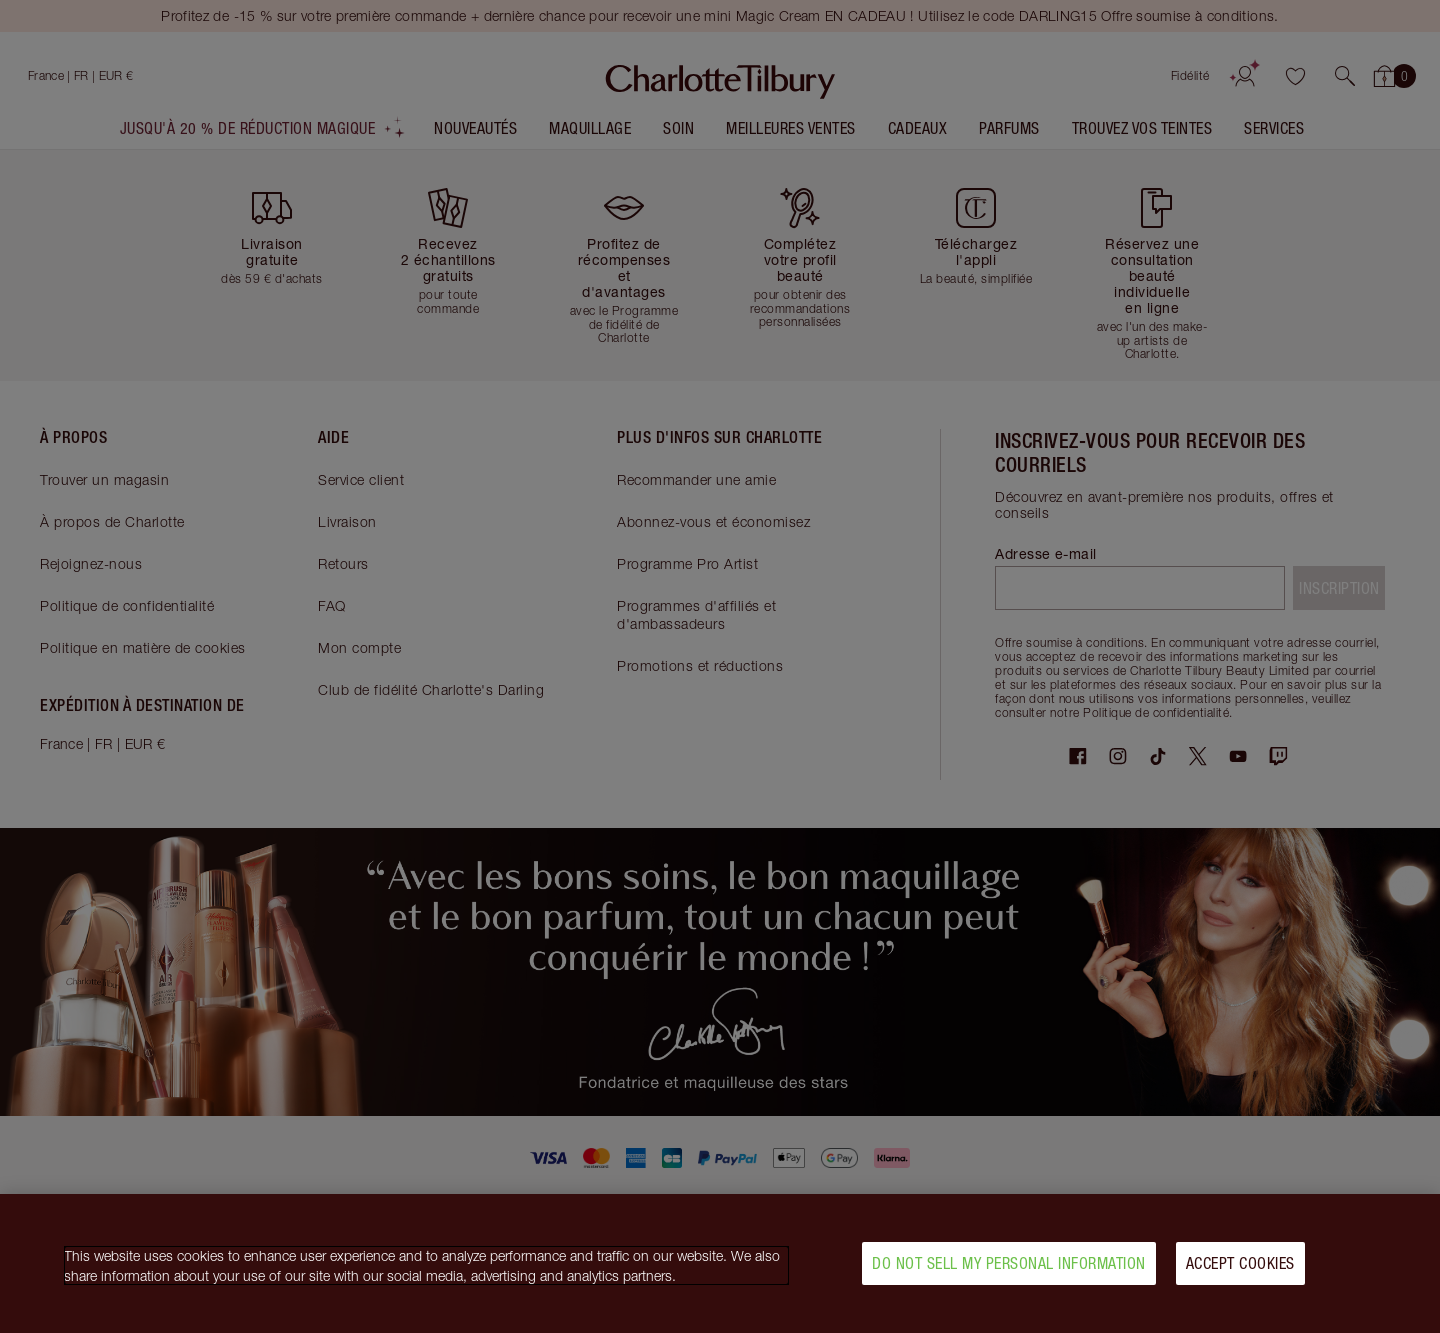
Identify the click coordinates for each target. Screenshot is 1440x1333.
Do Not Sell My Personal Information (1009, 1272)
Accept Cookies (1240, 1272)
